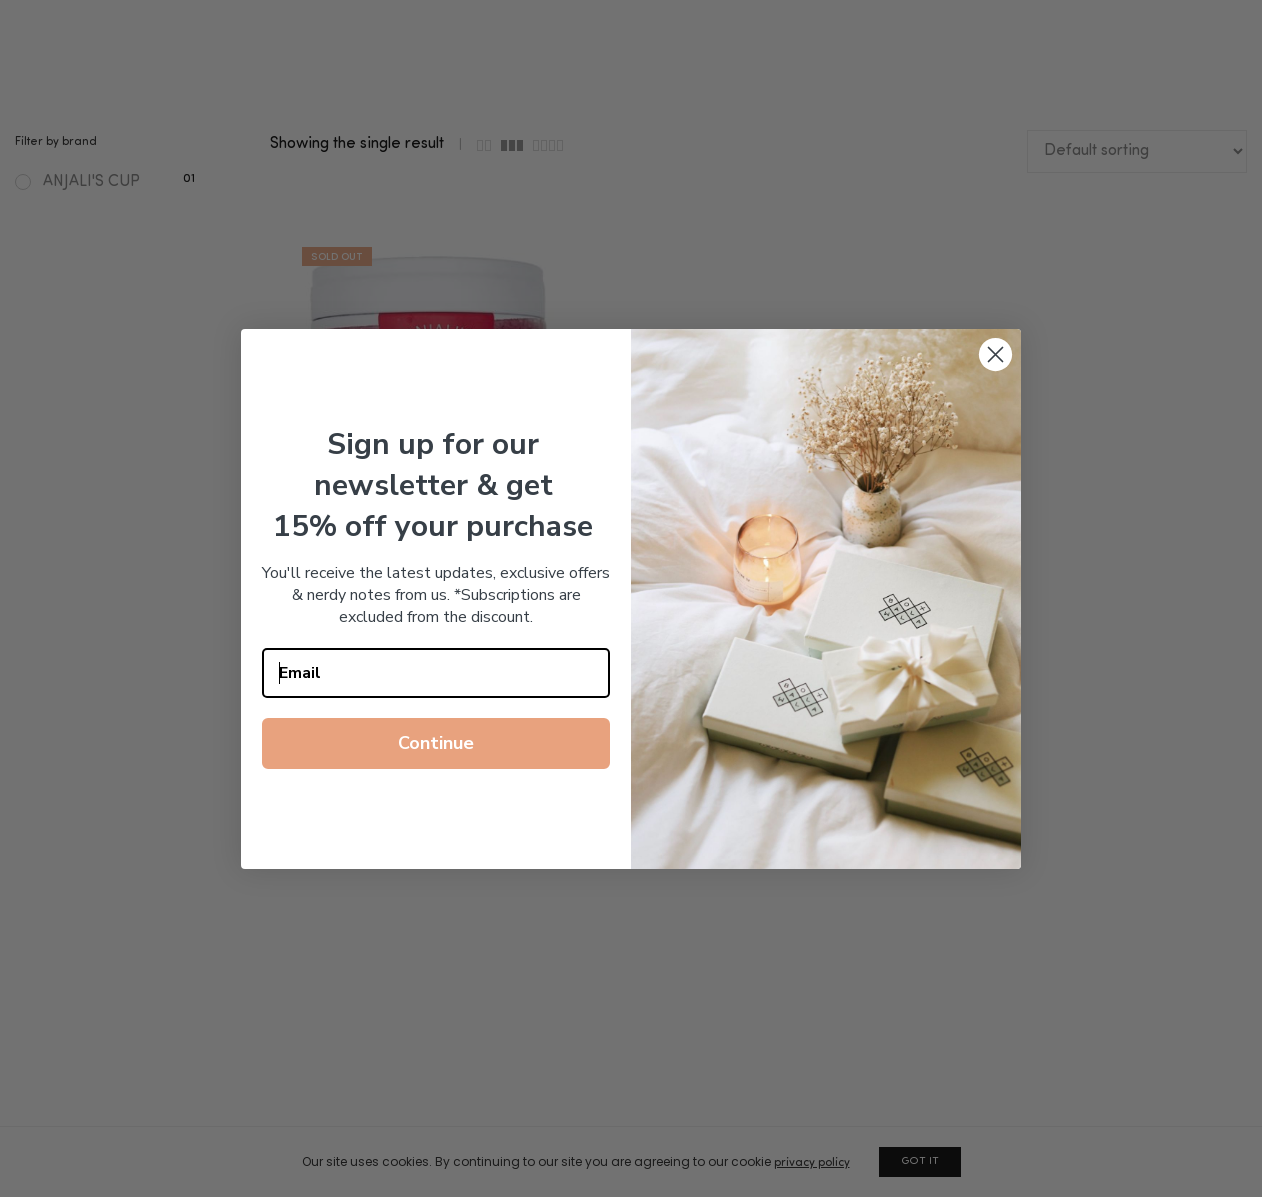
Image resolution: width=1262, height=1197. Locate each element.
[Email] (436, 673)
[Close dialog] (995, 354)
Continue (436, 743)
